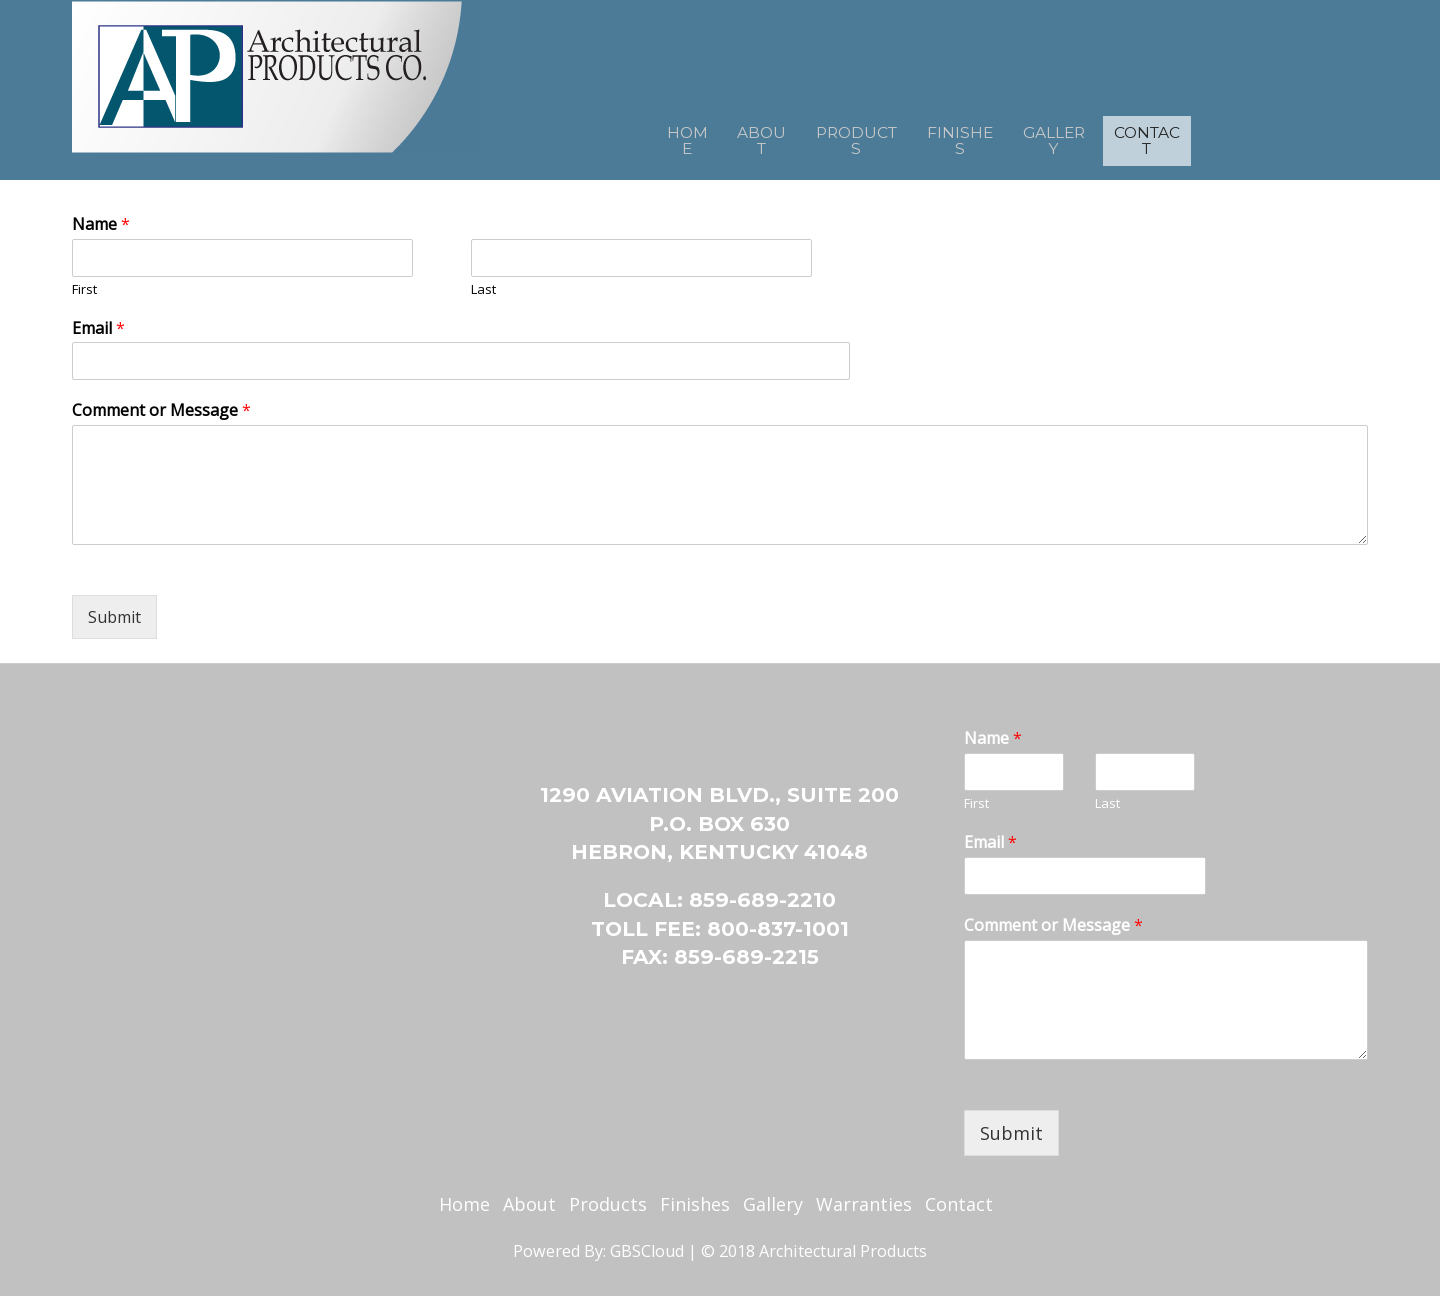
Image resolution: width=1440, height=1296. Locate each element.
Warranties (864, 1204)
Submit (114, 617)
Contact (1193, 135)
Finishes (965, 135)
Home (635, 135)
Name (101, 224)
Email (98, 328)
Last (483, 289)
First (84, 289)
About (726, 135)
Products (842, 135)
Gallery (1077, 135)
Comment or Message (161, 410)
